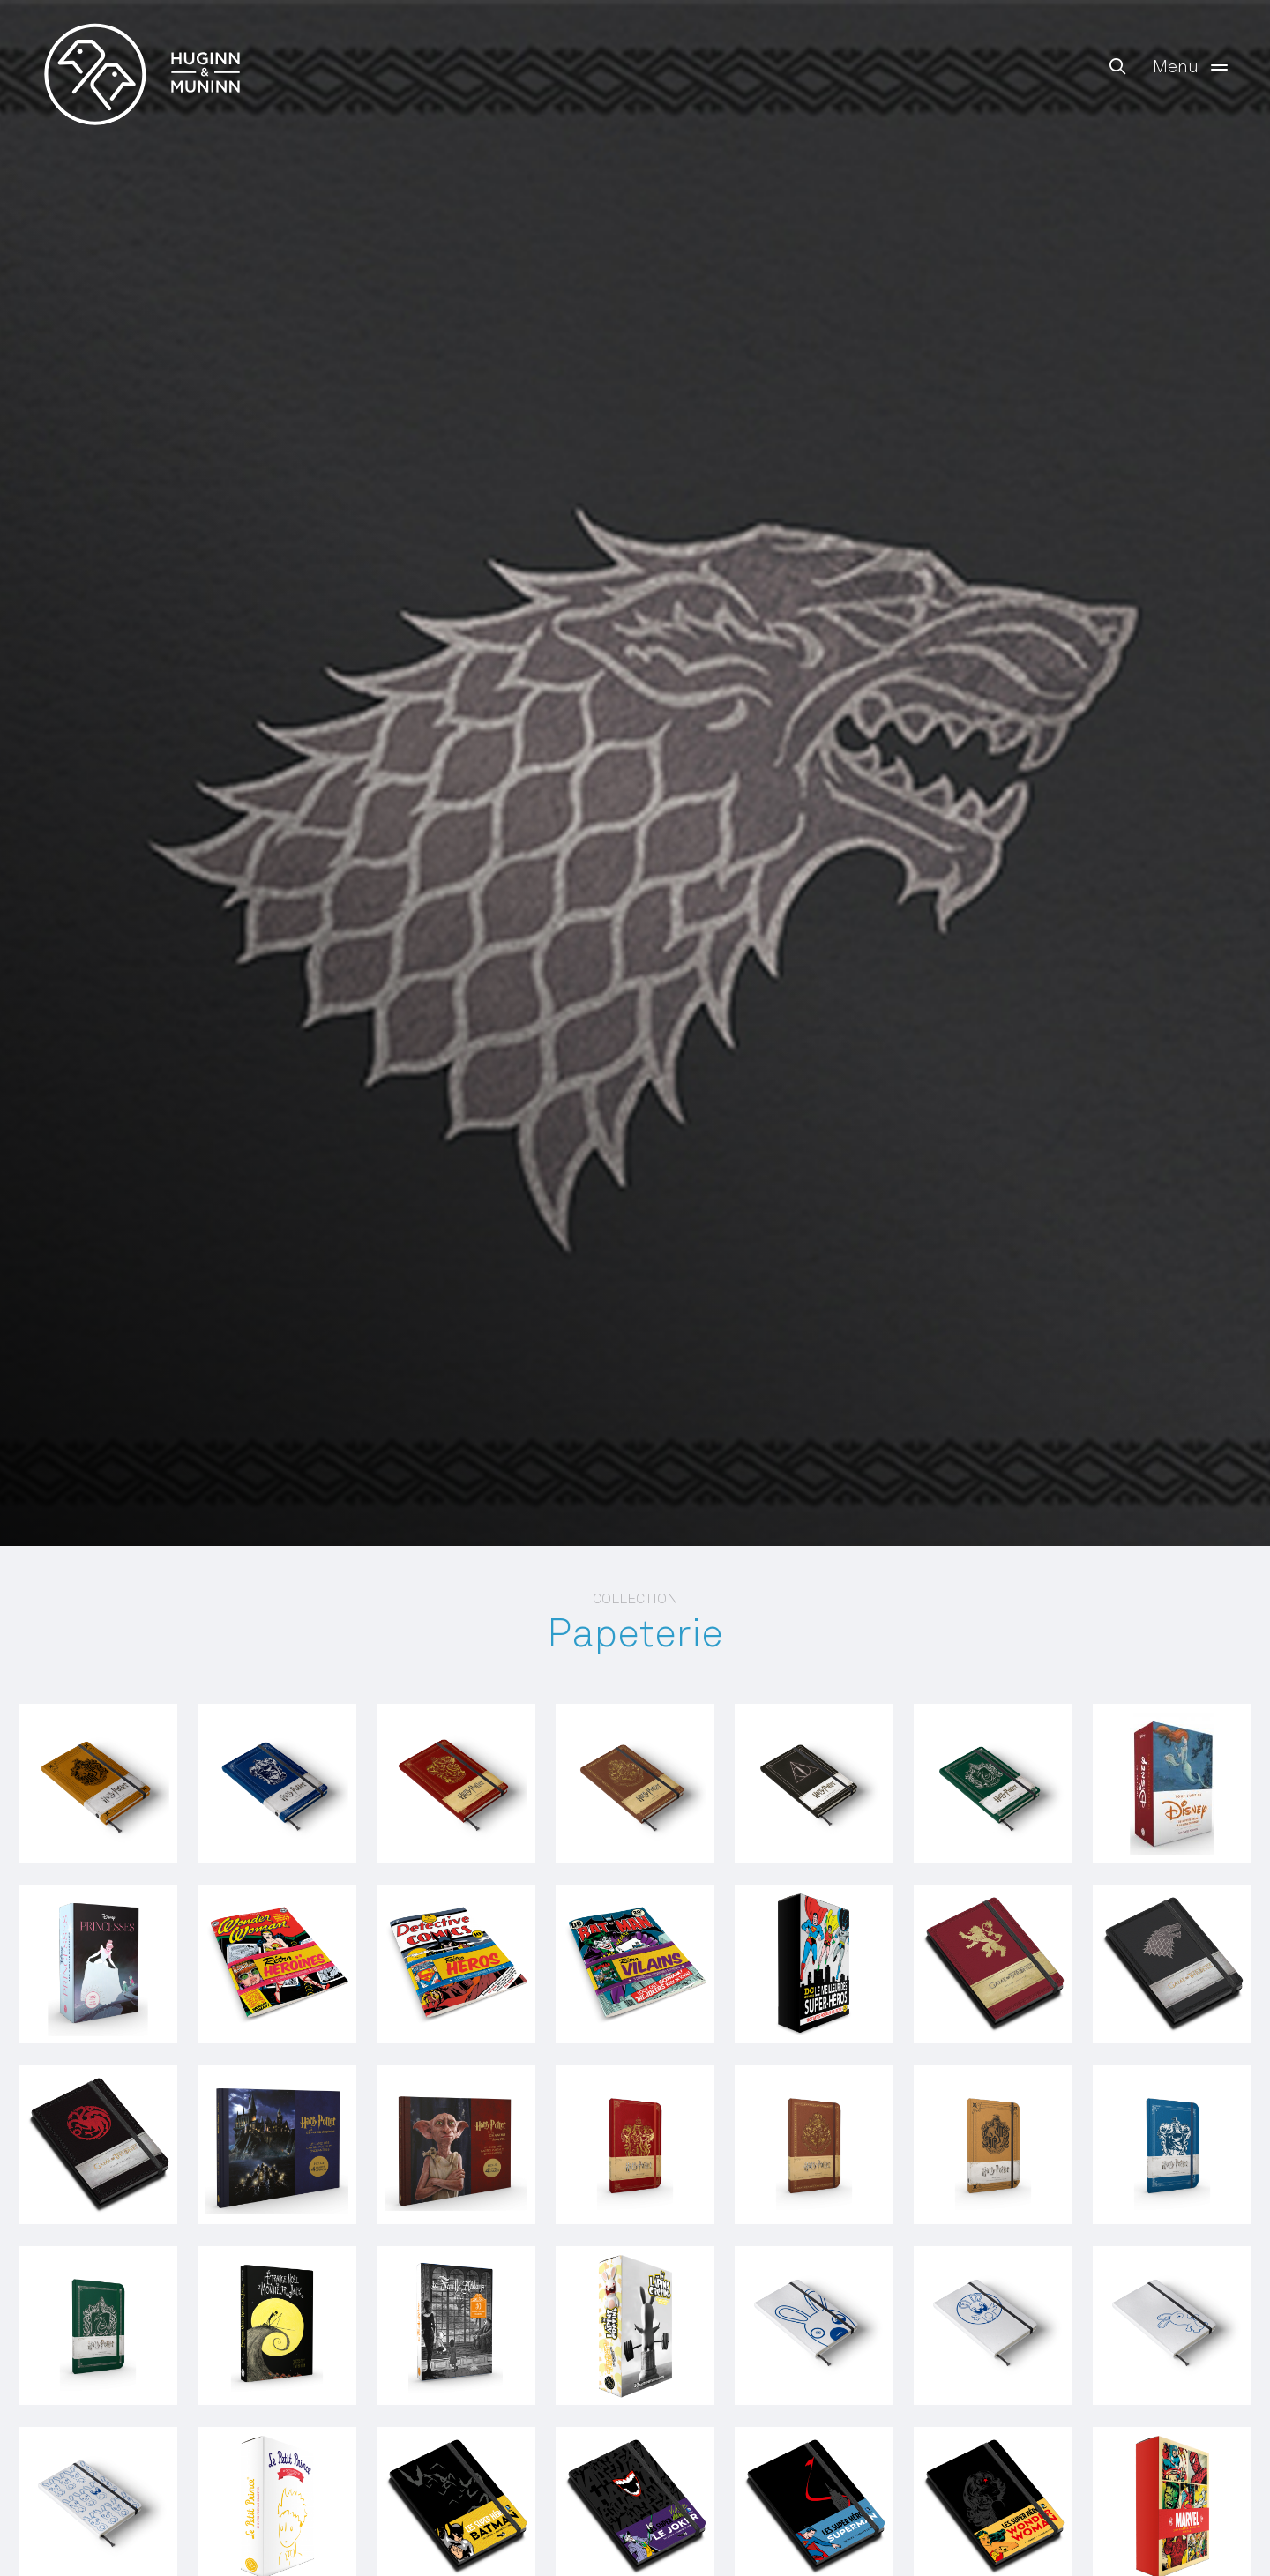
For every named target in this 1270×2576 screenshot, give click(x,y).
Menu (1194, 67)
